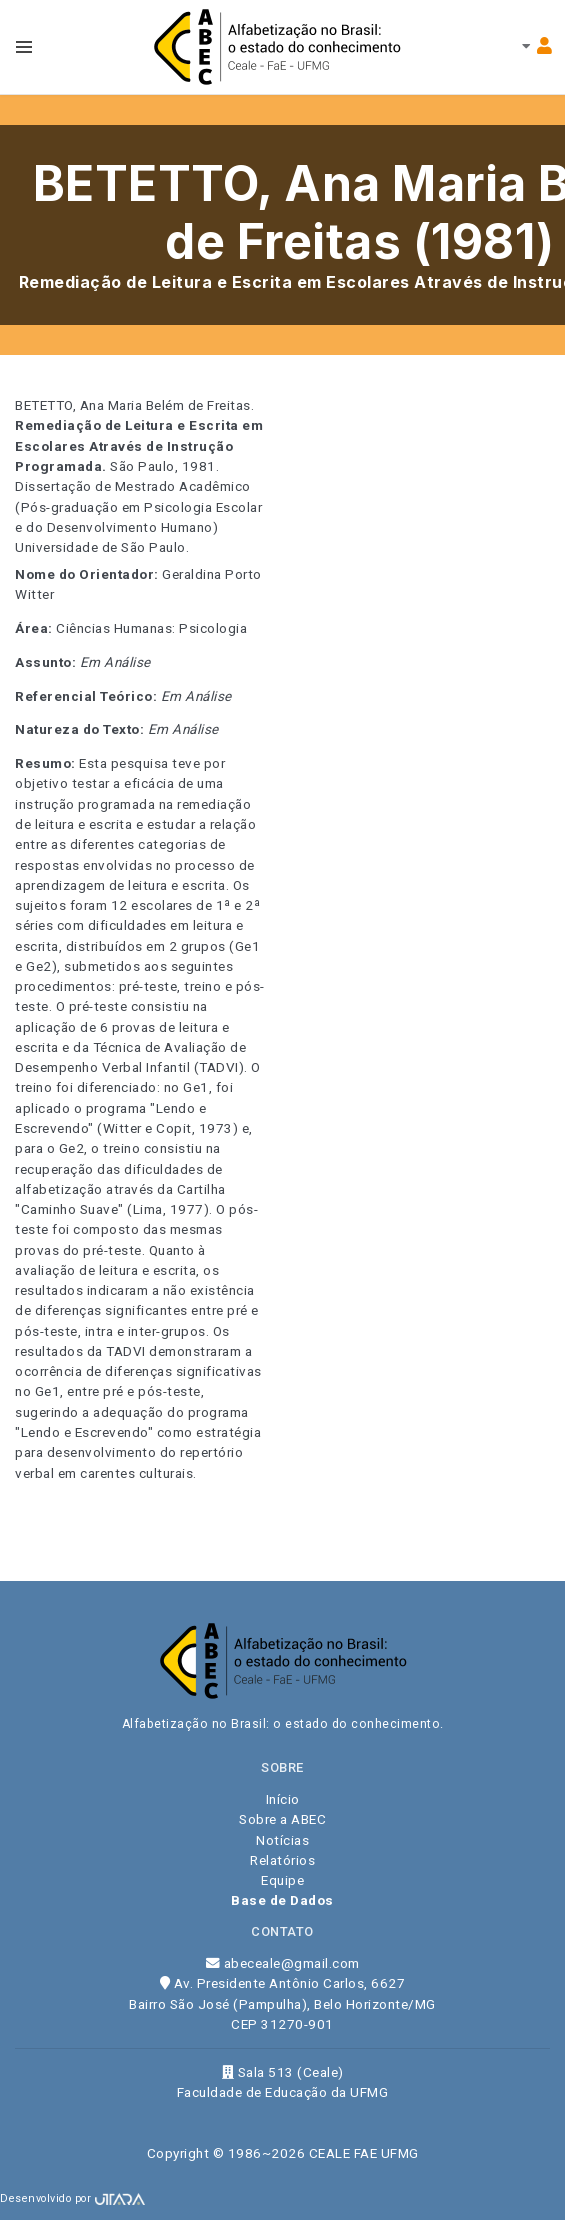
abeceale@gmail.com (283, 1963)
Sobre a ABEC (282, 1819)
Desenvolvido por (72, 2198)
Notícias (282, 1840)
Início (283, 1799)
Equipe (282, 1880)
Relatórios (282, 1860)
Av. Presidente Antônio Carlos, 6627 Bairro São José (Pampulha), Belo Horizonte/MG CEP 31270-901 (282, 2003)
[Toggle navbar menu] (24, 47)
